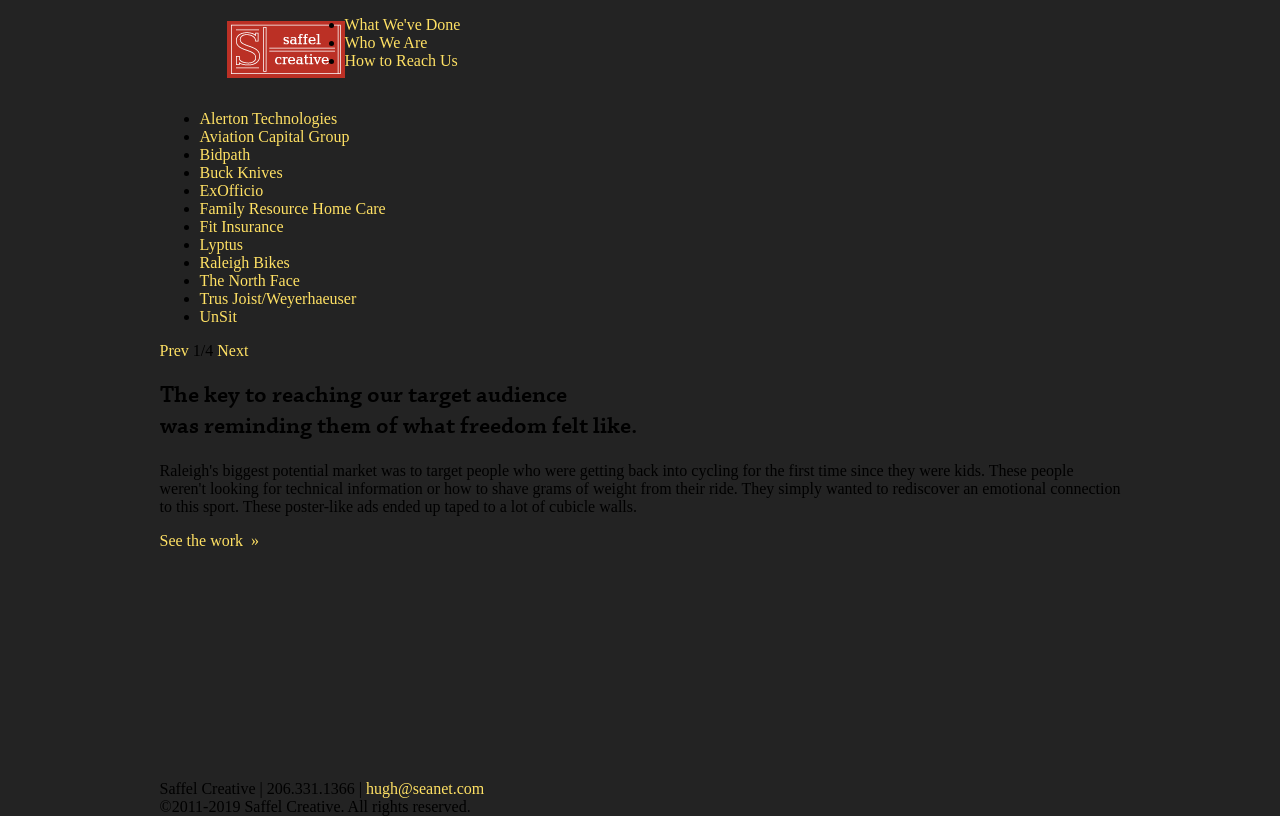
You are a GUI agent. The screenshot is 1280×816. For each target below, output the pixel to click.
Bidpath (225, 154)
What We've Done (403, 24)
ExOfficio (232, 190)
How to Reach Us (401, 60)
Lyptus (222, 244)
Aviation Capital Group (275, 136)
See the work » (210, 540)
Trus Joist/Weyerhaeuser (278, 298)
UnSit (218, 316)
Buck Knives (241, 172)
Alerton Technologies (269, 118)
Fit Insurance (242, 226)
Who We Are (386, 42)
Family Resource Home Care (293, 208)
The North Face (250, 280)
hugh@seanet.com (425, 788)
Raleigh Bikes (245, 262)
